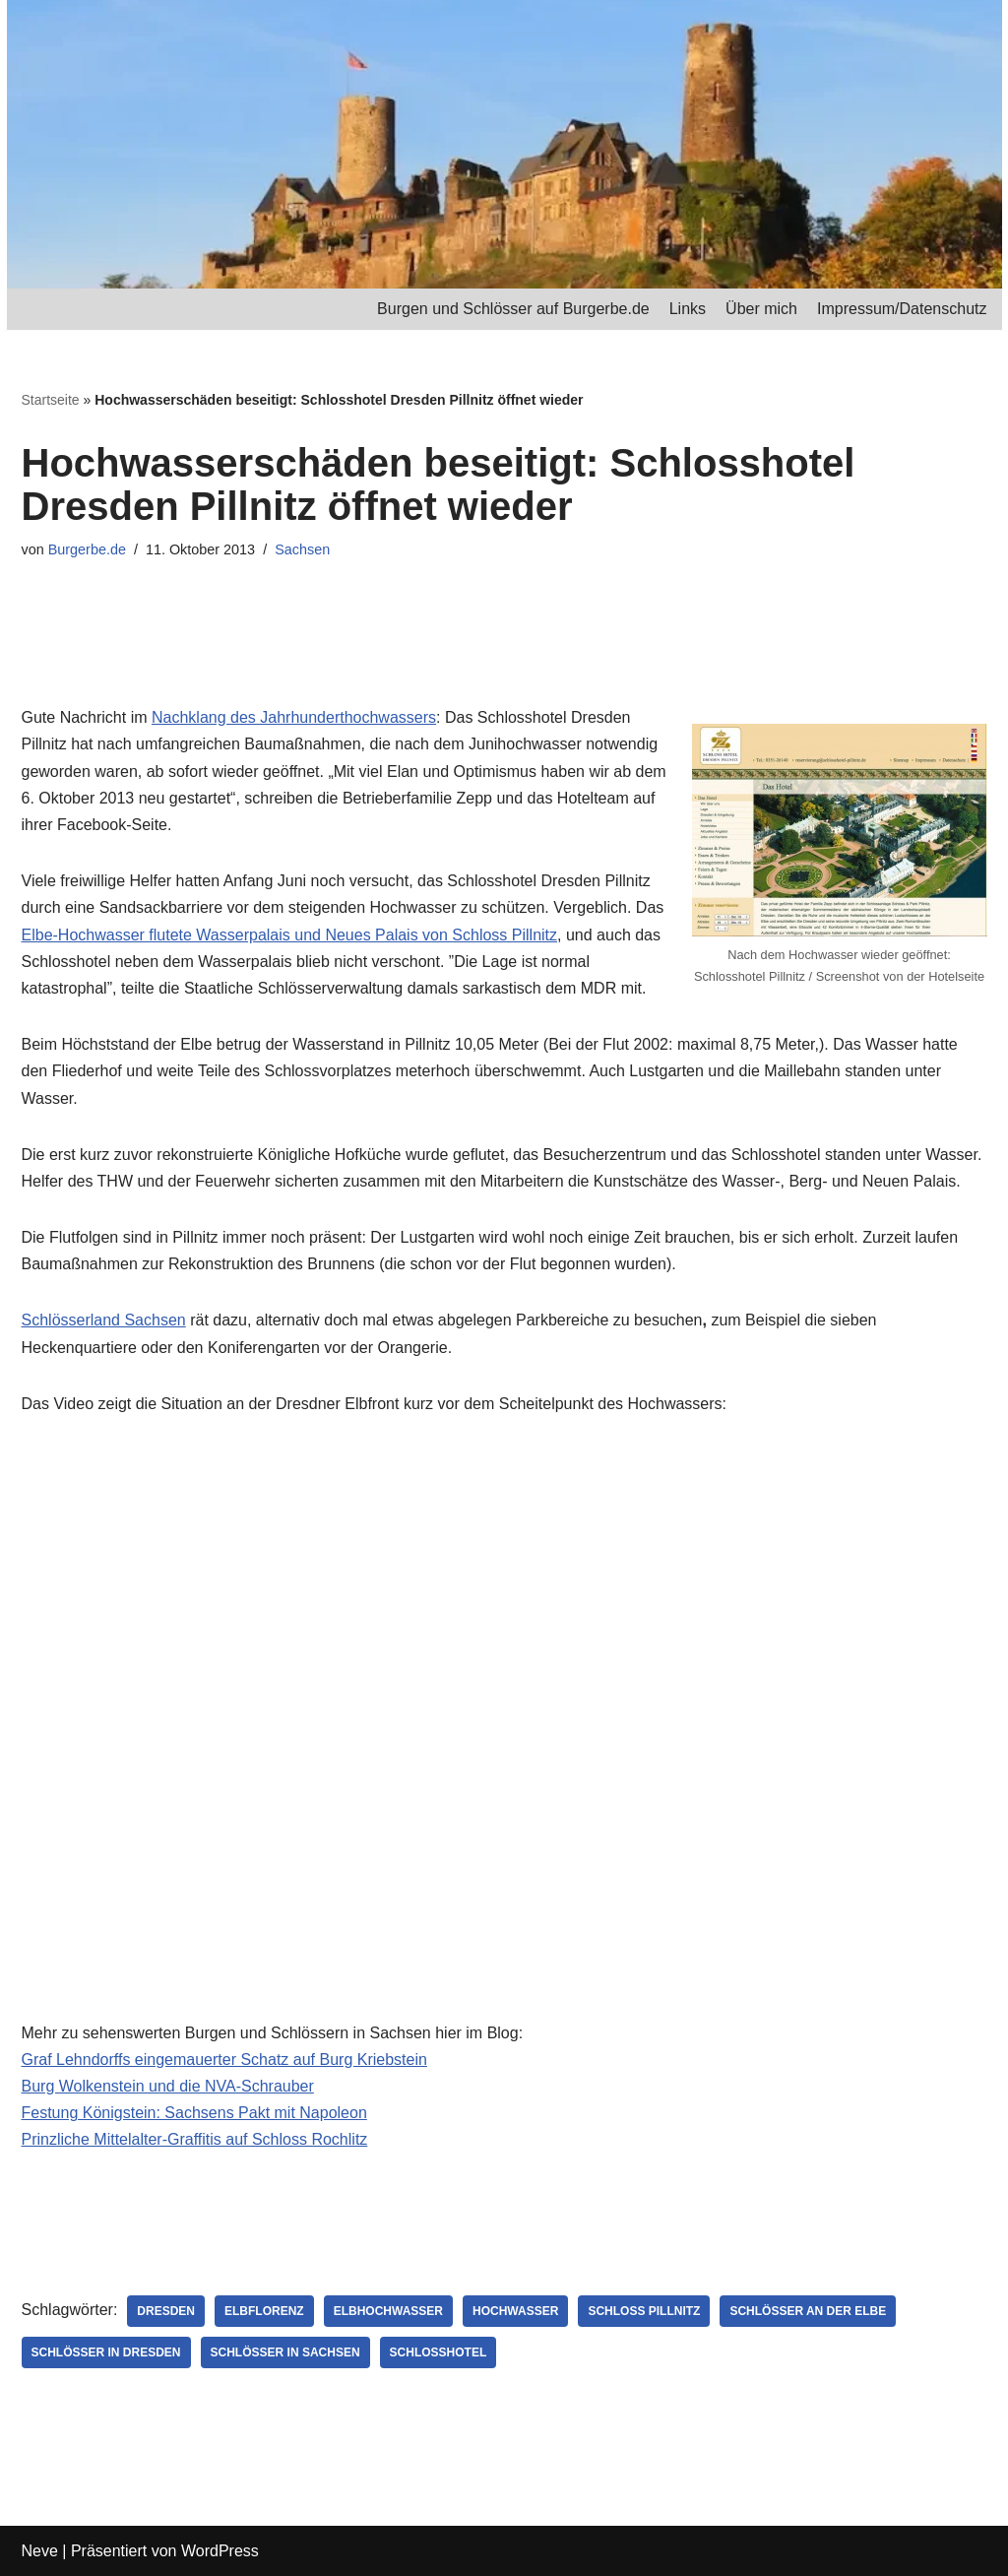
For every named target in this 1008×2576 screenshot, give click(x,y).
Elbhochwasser (388, 2311)
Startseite (51, 400)
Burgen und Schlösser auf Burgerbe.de (513, 308)
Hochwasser (515, 2311)
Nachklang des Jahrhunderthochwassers (294, 717)
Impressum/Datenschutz (902, 308)
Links (687, 308)
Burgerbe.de (87, 549)
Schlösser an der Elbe (807, 2311)
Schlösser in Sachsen (285, 2352)
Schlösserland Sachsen (104, 1320)
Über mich (761, 308)
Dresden (166, 2311)
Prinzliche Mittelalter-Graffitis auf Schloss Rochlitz (195, 2139)
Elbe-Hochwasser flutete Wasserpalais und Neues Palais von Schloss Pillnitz (290, 935)
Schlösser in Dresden (106, 2352)
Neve (40, 2551)
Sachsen (302, 549)
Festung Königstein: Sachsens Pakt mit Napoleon (194, 2112)
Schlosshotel (438, 2352)
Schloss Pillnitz (644, 2311)
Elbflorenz (264, 2311)
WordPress (220, 2551)
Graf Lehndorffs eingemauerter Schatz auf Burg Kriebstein (224, 2059)
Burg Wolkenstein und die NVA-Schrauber (168, 2086)
